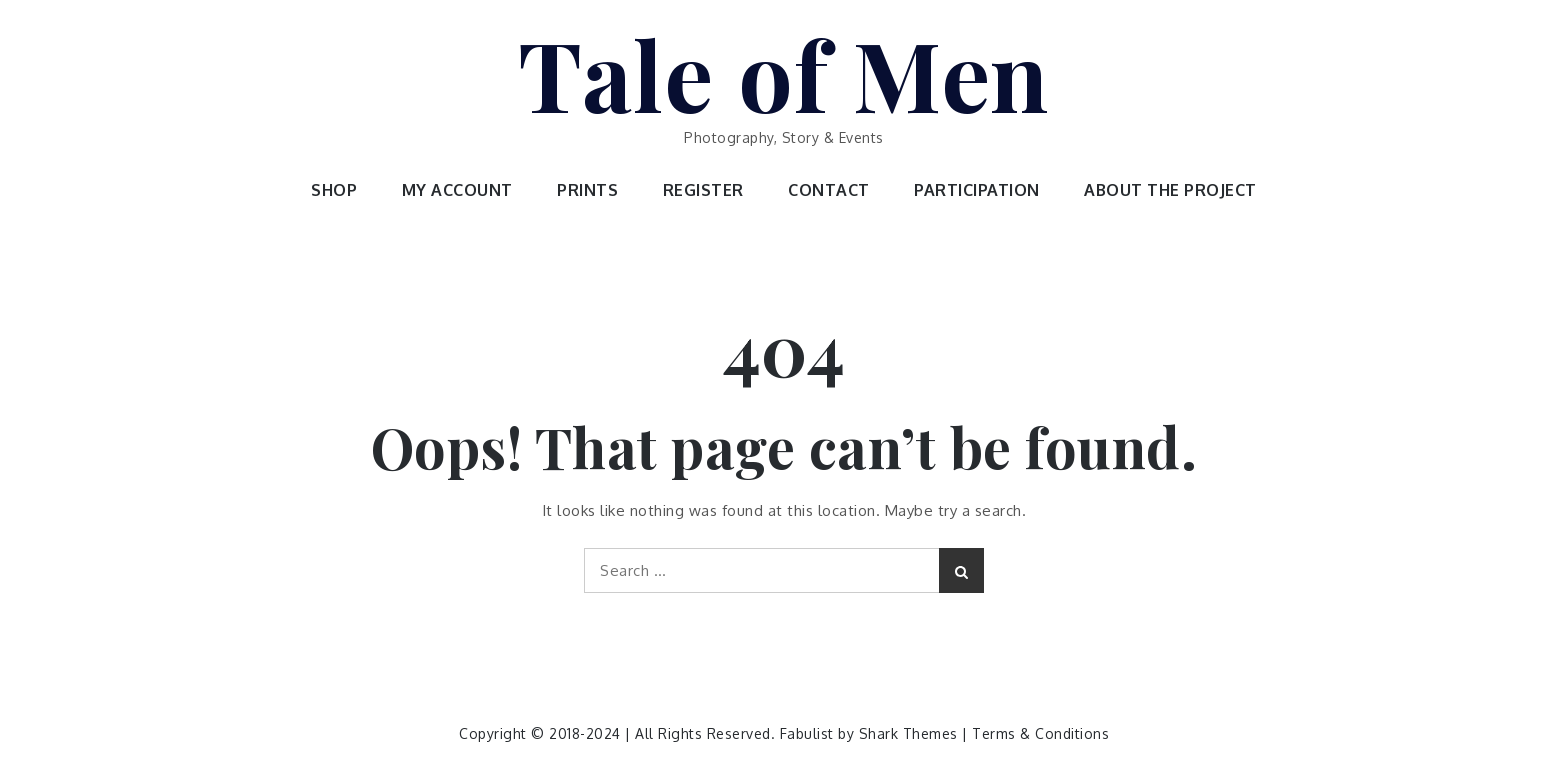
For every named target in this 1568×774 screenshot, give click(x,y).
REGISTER (703, 190)
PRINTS (587, 190)
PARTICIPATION (977, 190)
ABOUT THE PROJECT (1170, 190)
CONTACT (829, 190)
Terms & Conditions (1040, 733)
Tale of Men (784, 73)
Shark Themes (911, 733)
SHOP (334, 190)
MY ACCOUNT (457, 190)
